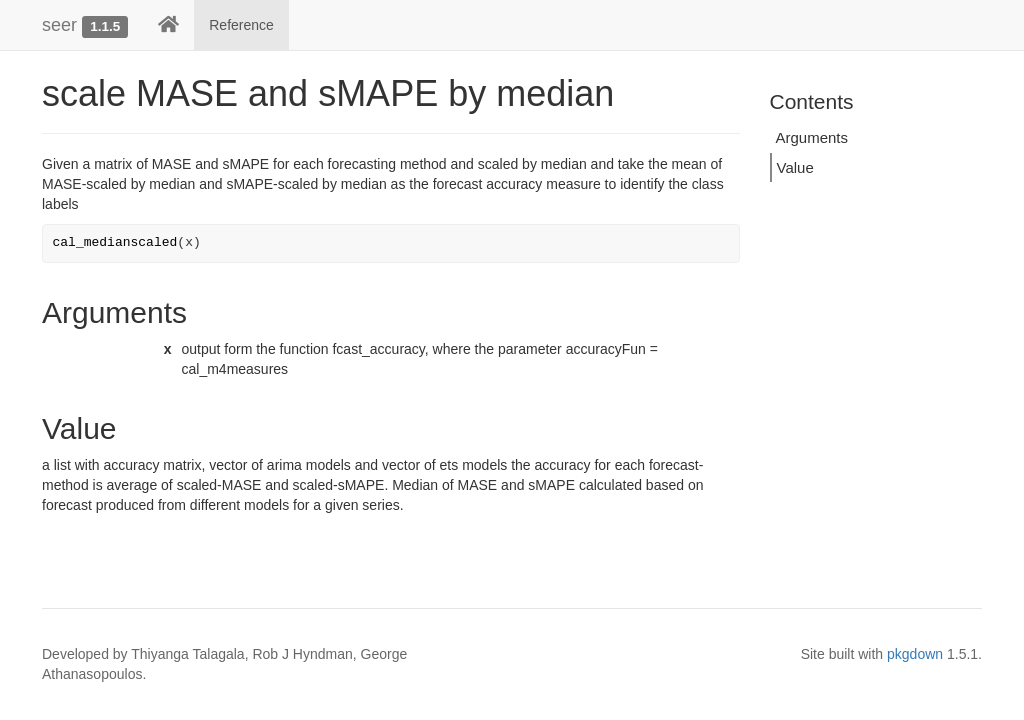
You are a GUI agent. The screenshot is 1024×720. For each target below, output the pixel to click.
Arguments (812, 137)
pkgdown (915, 654)
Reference (241, 25)
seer (59, 25)
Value (795, 167)
